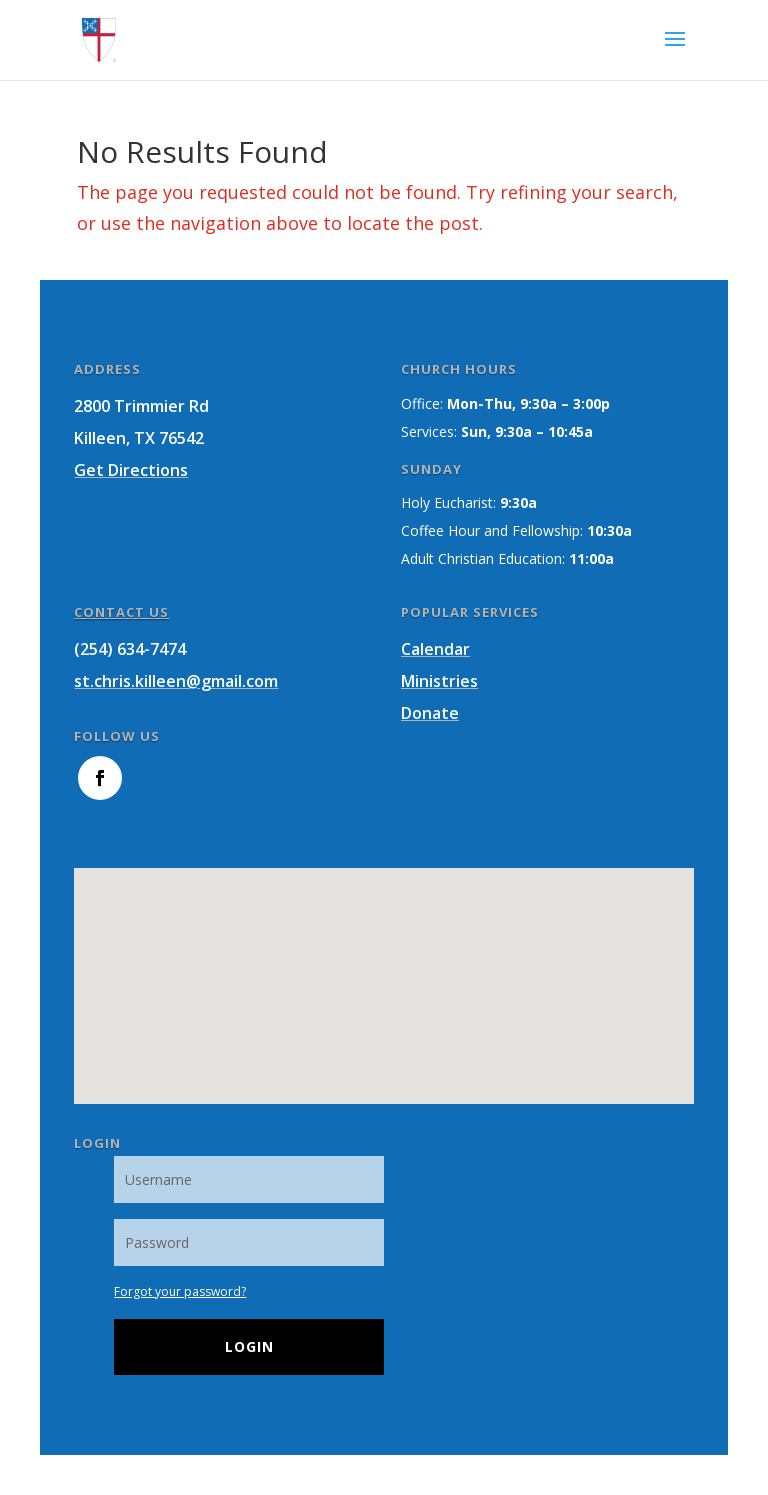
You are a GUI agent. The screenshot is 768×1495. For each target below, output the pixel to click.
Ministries (439, 681)
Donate (430, 713)
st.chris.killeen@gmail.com (176, 681)
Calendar (435, 649)
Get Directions (131, 470)
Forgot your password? (180, 1291)
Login (249, 1346)
